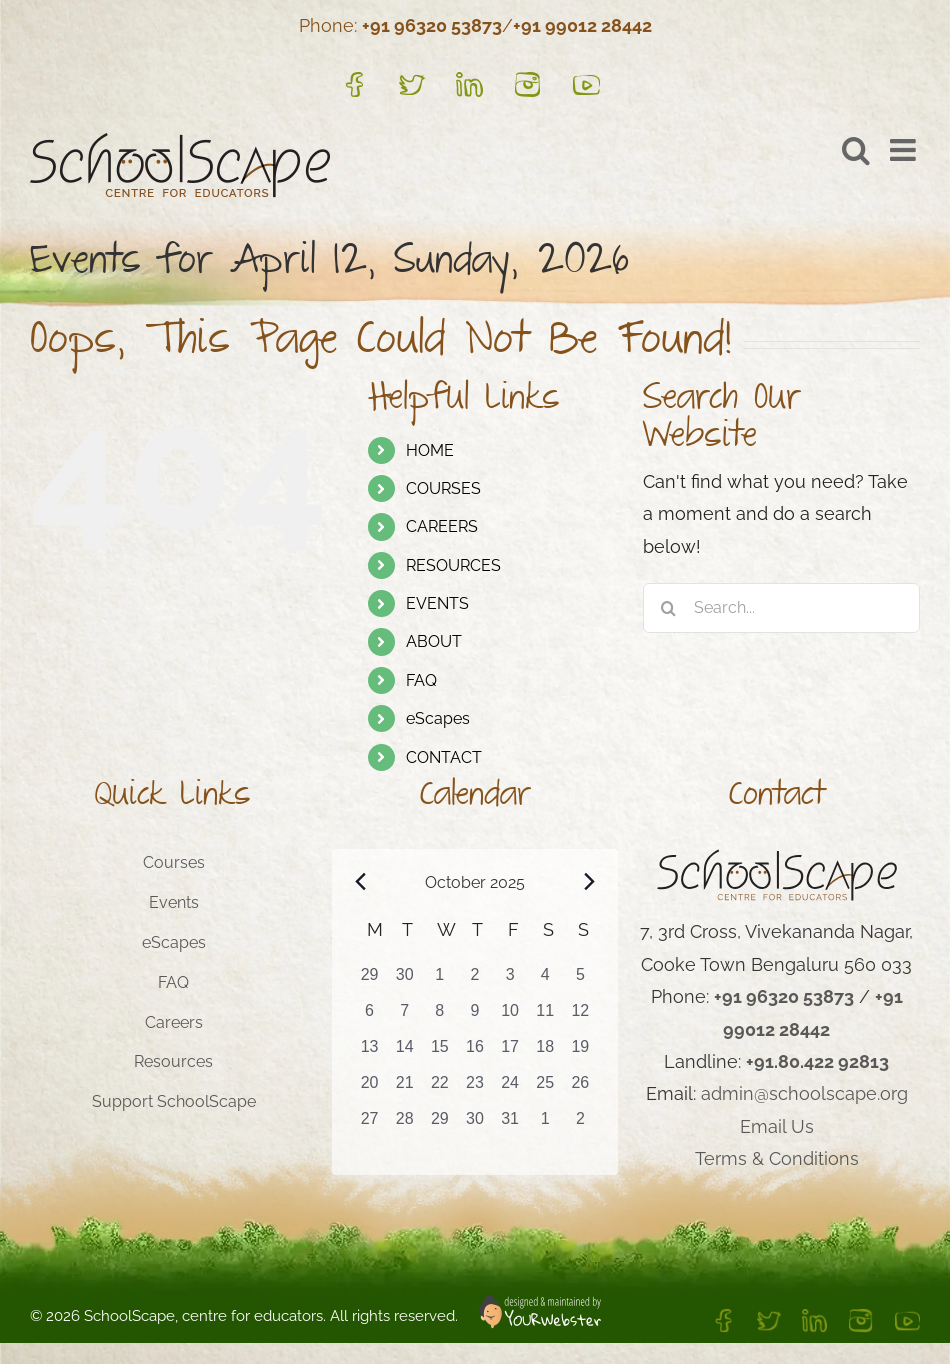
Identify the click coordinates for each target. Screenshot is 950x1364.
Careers (174, 1022)
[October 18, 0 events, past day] (545, 1053)
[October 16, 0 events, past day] (474, 1053)
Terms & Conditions (777, 1158)
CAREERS (442, 526)
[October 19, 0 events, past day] (580, 1053)
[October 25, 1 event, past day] (545, 1089)
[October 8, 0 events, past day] (439, 1017)
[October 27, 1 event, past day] (369, 1125)
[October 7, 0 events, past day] (404, 1017)
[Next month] (589, 881)
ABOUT (434, 641)
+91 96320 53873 (432, 25)
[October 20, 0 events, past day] (369, 1089)
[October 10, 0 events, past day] (510, 1017)
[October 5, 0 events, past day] (580, 981)
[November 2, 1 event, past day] (580, 1125)
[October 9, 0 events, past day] (474, 1017)
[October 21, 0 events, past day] (404, 1089)
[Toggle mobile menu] (905, 150)
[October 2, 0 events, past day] (474, 981)
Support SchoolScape (174, 1101)
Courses (174, 862)
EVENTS (437, 603)
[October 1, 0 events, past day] (439, 981)
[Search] (668, 608)
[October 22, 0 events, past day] (439, 1089)
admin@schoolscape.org (804, 1093)
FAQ (421, 680)
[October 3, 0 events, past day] (510, 981)
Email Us (777, 1126)
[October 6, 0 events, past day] (369, 1017)
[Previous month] (361, 881)
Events (174, 902)
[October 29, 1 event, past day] (439, 1125)
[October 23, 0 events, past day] (474, 1089)
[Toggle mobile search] (856, 150)
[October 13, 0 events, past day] (369, 1053)
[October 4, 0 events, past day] (545, 981)
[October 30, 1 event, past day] (474, 1125)
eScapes (438, 718)
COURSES (443, 488)
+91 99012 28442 (582, 25)
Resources (173, 1061)
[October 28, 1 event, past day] (404, 1125)
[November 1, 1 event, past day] (545, 1125)
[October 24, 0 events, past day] (510, 1089)
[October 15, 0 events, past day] (439, 1053)
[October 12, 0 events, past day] (580, 1017)
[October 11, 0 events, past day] (545, 1017)
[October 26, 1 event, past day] (580, 1089)
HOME (430, 450)
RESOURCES (453, 565)
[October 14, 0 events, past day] (404, 1053)
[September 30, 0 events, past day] (404, 981)
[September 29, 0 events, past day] (369, 981)
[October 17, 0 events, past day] (510, 1053)
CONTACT (444, 757)
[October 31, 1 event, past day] (510, 1125)
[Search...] (781, 608)
